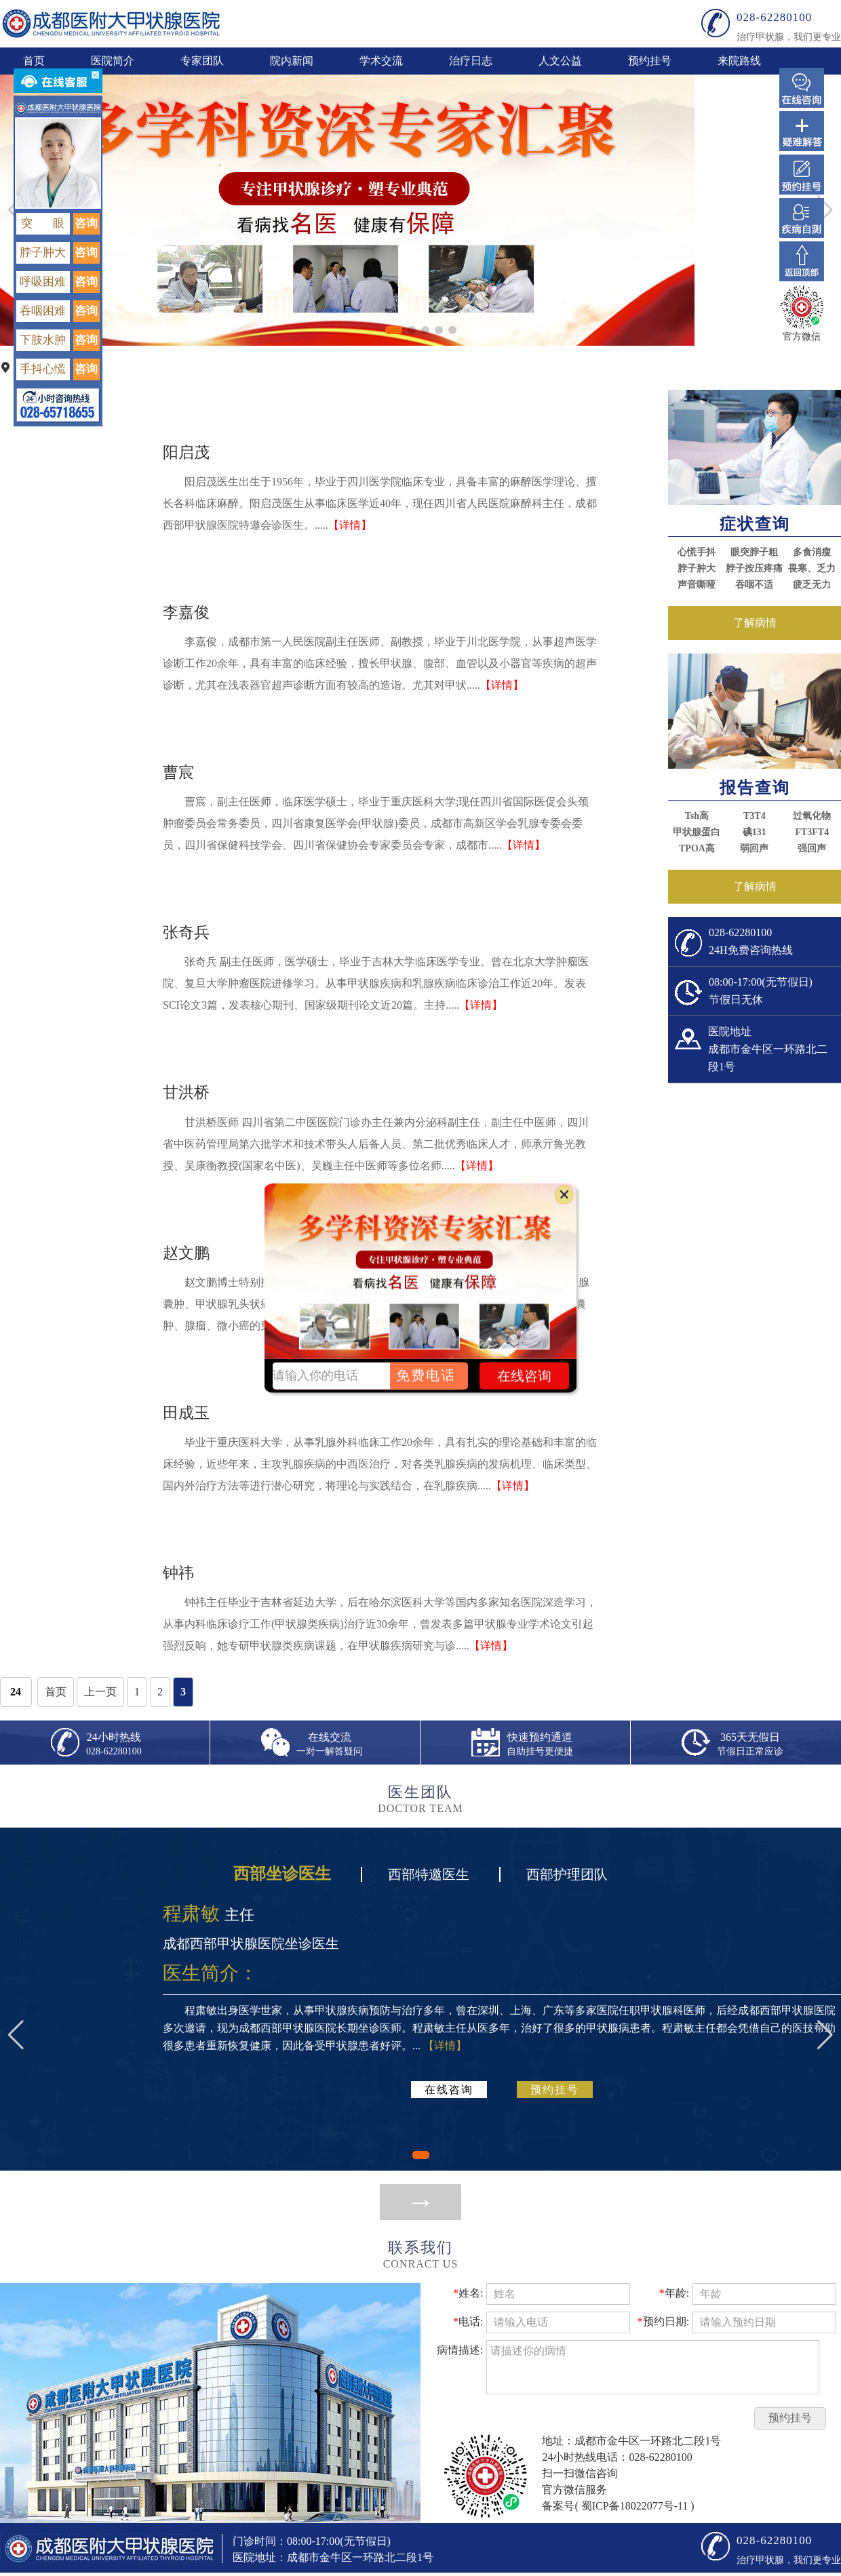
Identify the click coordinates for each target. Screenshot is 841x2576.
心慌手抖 (697, 552)
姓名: (468, 2293)
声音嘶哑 (697, 585)
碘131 (754, 832)
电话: (468, 2321)
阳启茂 (186, 452)
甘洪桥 (186, 1092)
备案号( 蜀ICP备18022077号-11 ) (618, 2506)
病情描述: (460, 2350)
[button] (393, 330)
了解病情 (755, 622)
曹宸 (178, 772)
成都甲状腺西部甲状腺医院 (111, 23)
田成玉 (186, 1413)
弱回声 (754, 848)
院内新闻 (291, 60)
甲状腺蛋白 (696, 832)
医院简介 (112, 60)
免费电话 (426, 1375)
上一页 (100, 1691)
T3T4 (754, 816)
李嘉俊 (186, 612)
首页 (34, 60)
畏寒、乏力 (812, 568)
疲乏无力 (812, 585)
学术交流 (381, 60)
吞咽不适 (754, 585)
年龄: (674, 2293)
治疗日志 (470, 60)
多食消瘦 (812, 552)
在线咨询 (449, 2089)
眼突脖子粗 (754, 552)
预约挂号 (649, 60)
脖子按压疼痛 (754, 568)
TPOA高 (697, 848)
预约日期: (663, 2321)
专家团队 (202, 60)
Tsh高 (697, 816)
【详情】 (350, 525)
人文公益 (560, 60)
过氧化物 (812, 816)
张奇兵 (186, 932)
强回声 (812, 848)
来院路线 (739, 60)
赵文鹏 (186, 1253)
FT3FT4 (812, 832)
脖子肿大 (697, 568)
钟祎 (178, 1573)
